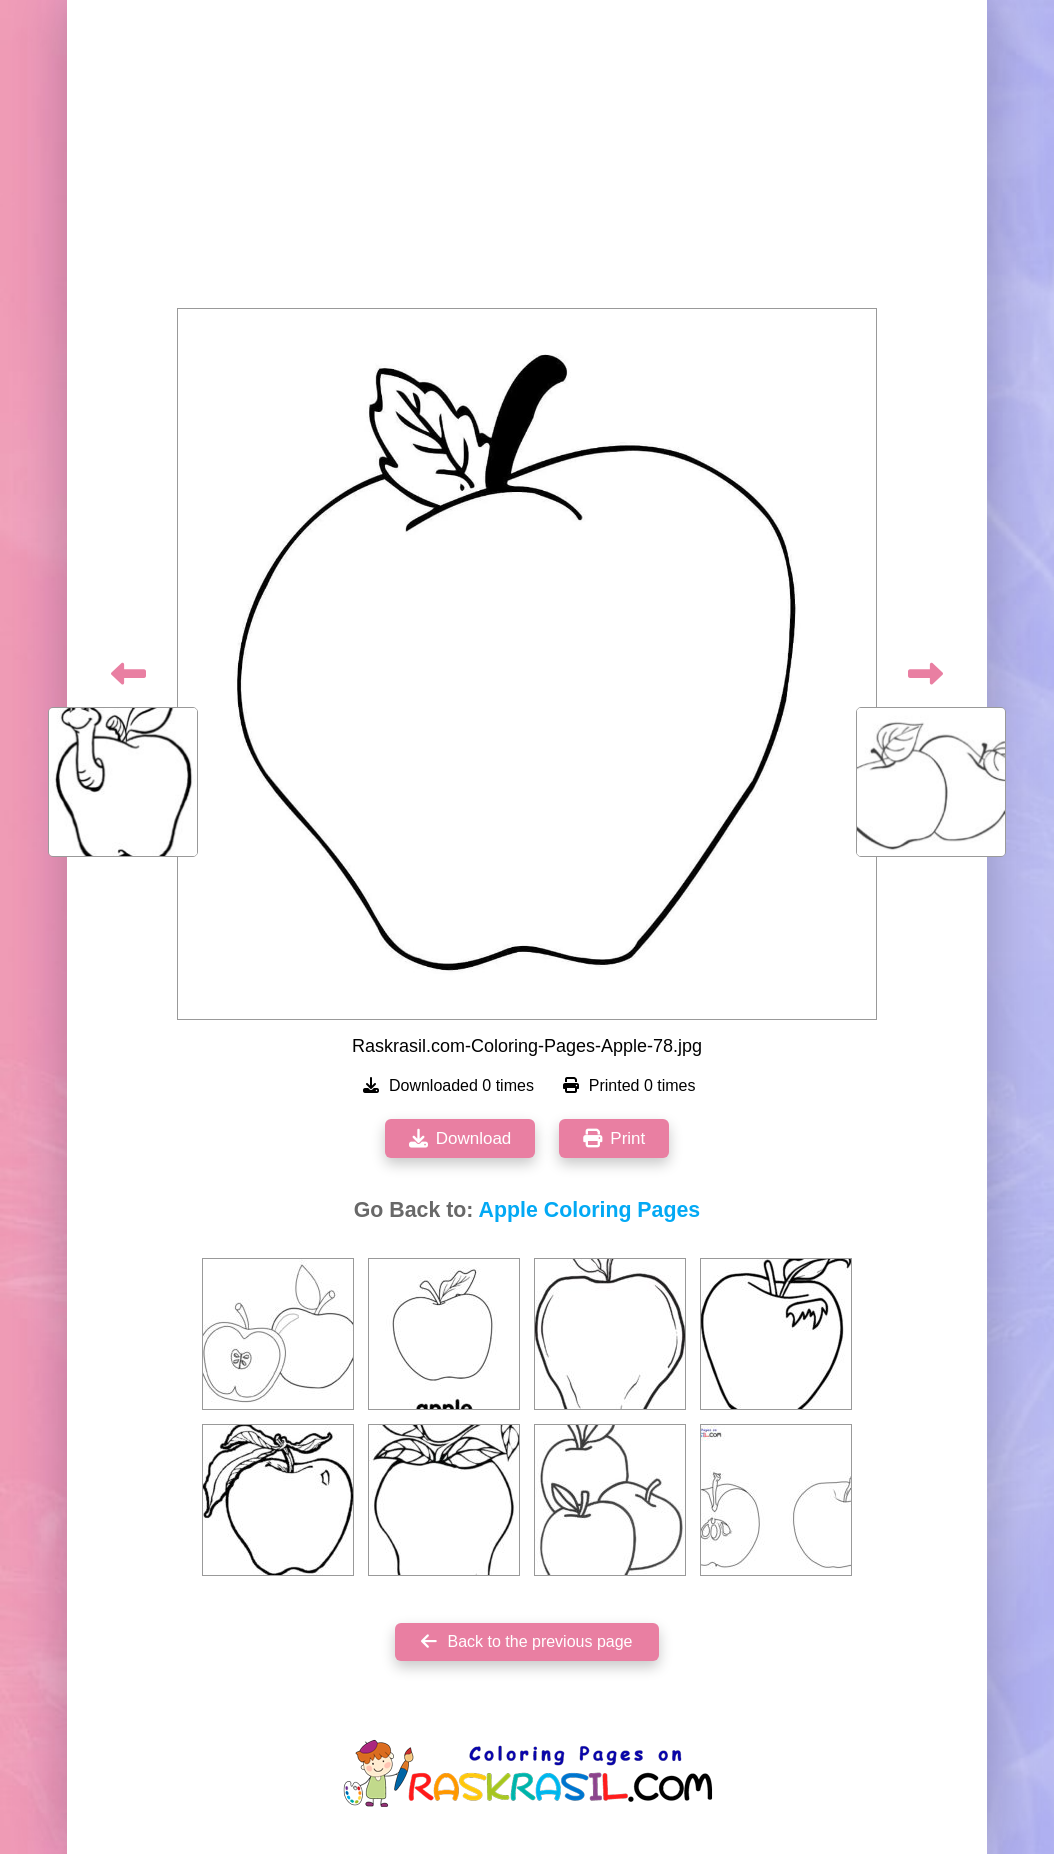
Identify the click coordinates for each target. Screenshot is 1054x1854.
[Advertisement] (527, 160)
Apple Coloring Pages (590, 1210)
